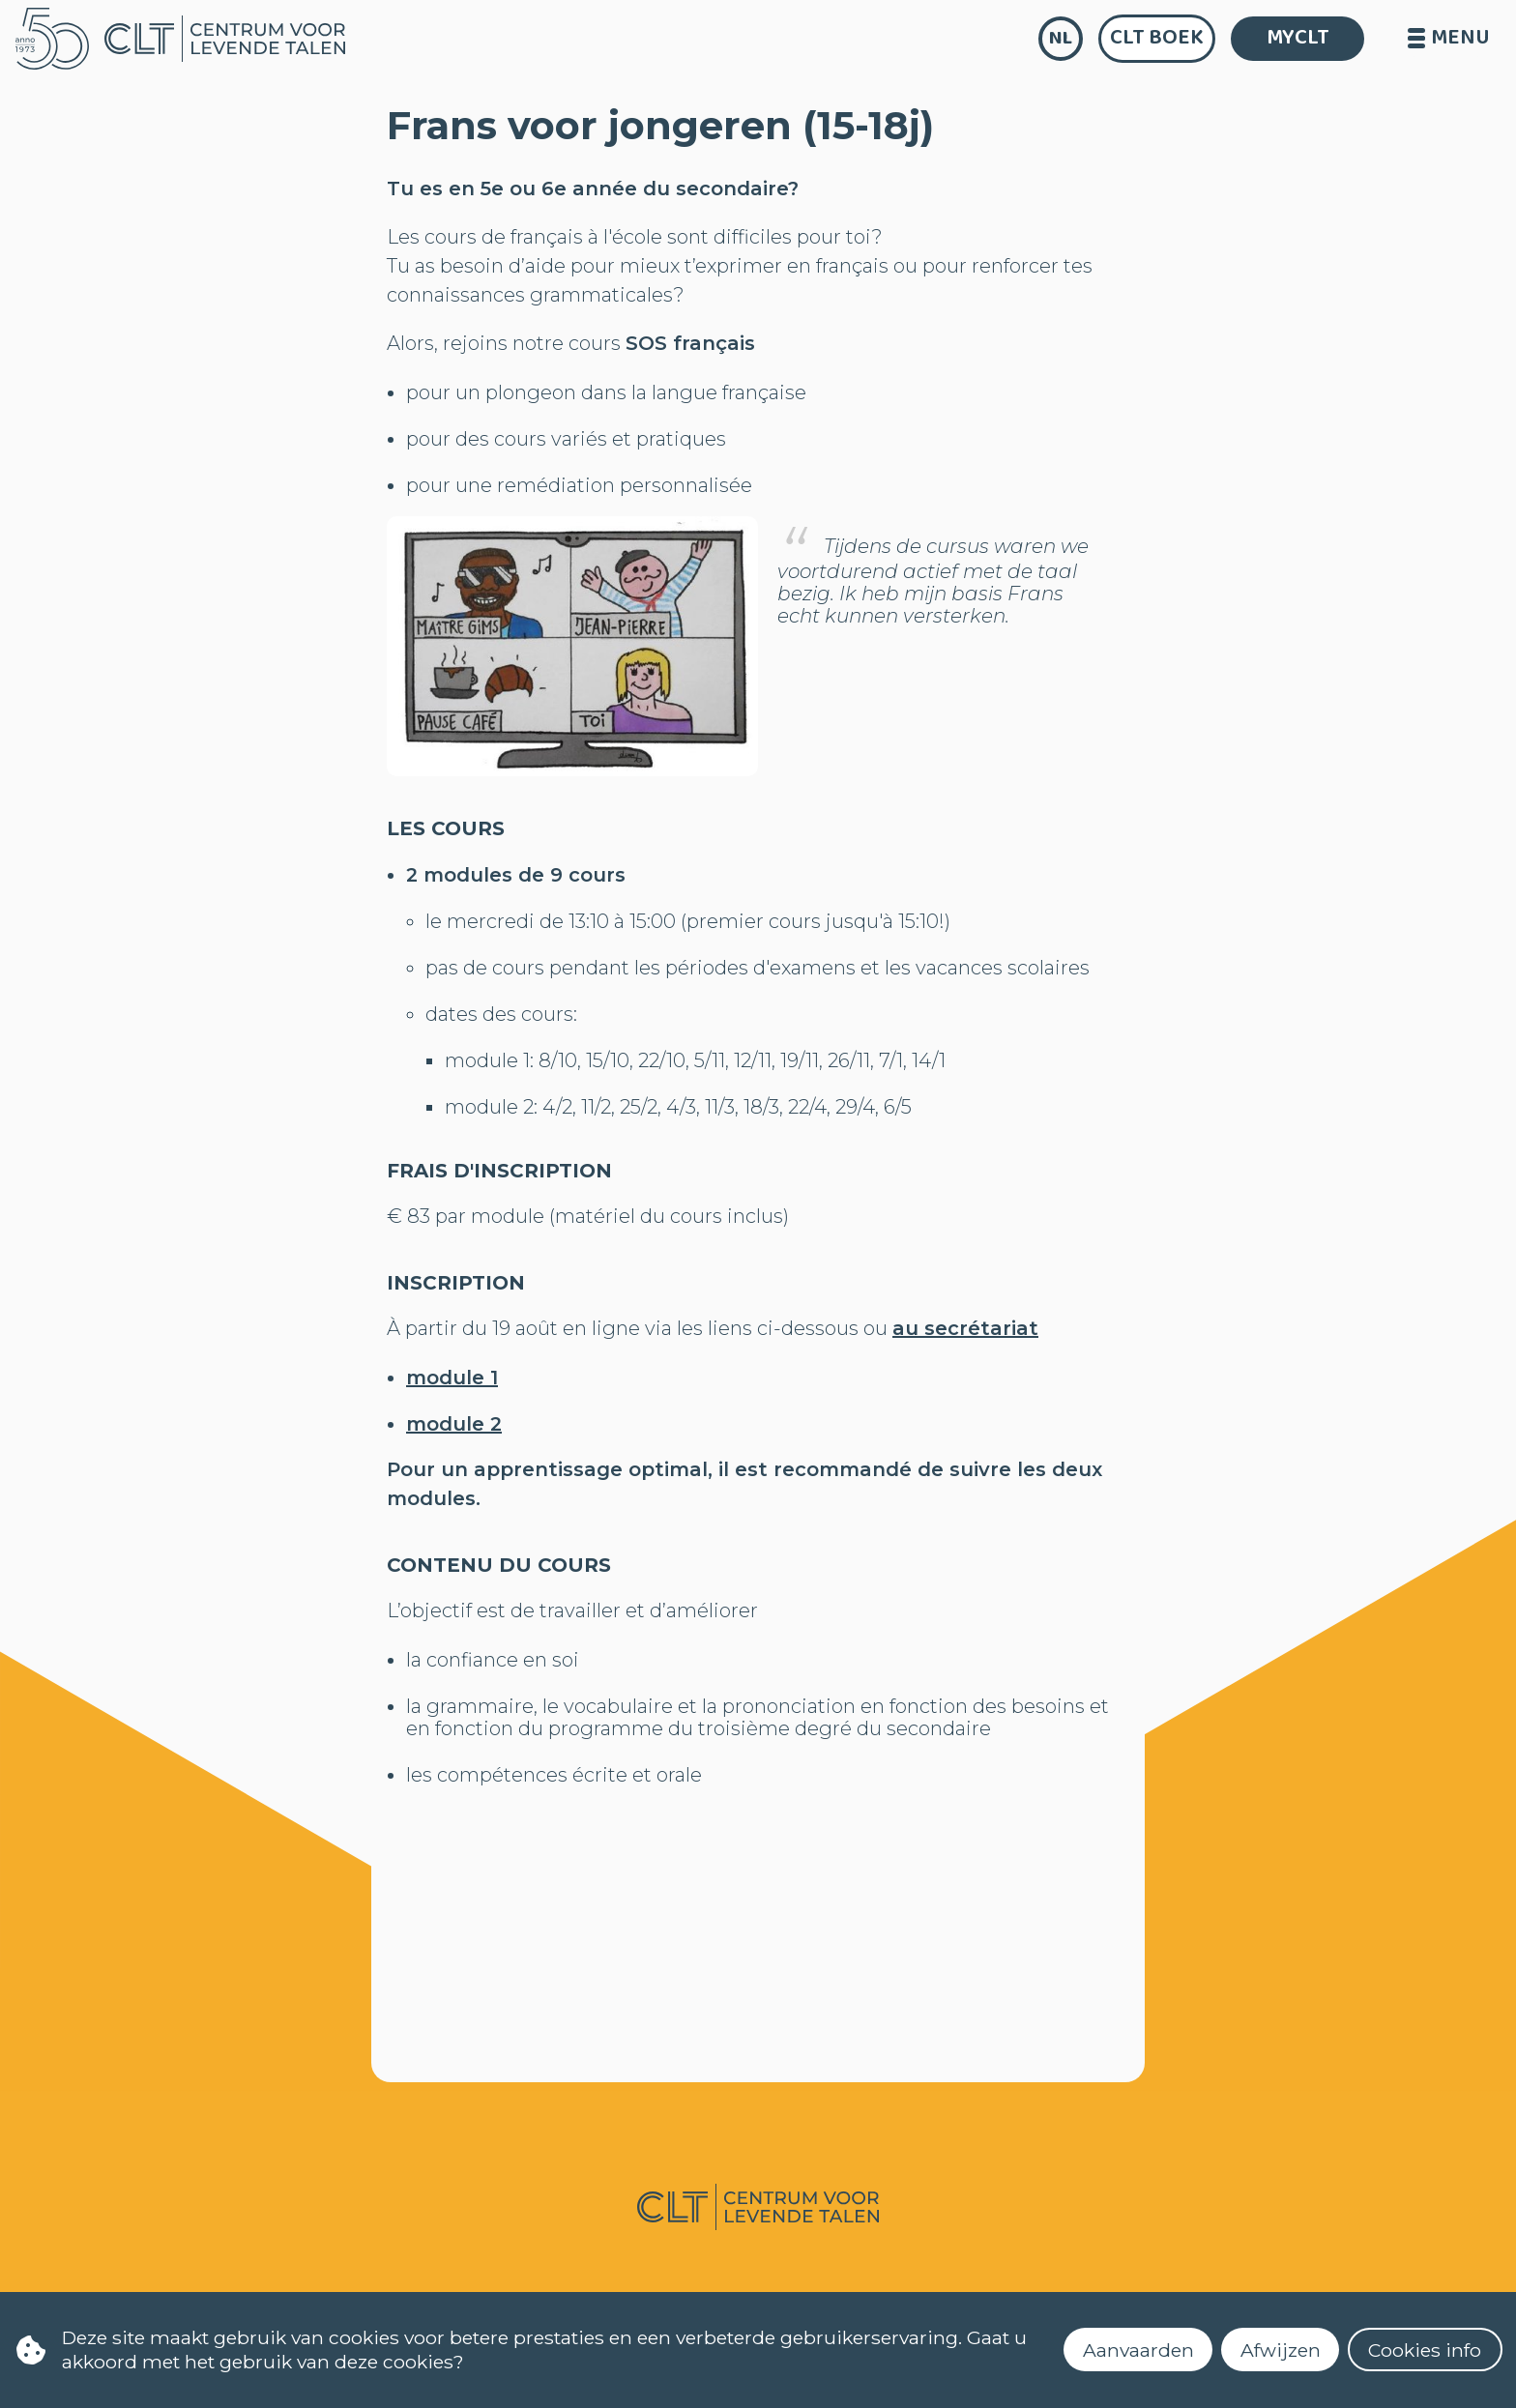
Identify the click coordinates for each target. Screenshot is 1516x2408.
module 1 (452, 1377)
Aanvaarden (1138, 2350)
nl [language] (1060, 38)
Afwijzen (1280, 2350)
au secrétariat (965, 1328)
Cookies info (1424, 2350)
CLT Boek (1157, 37)
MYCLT (1298, 37)
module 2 (454, 1424)
